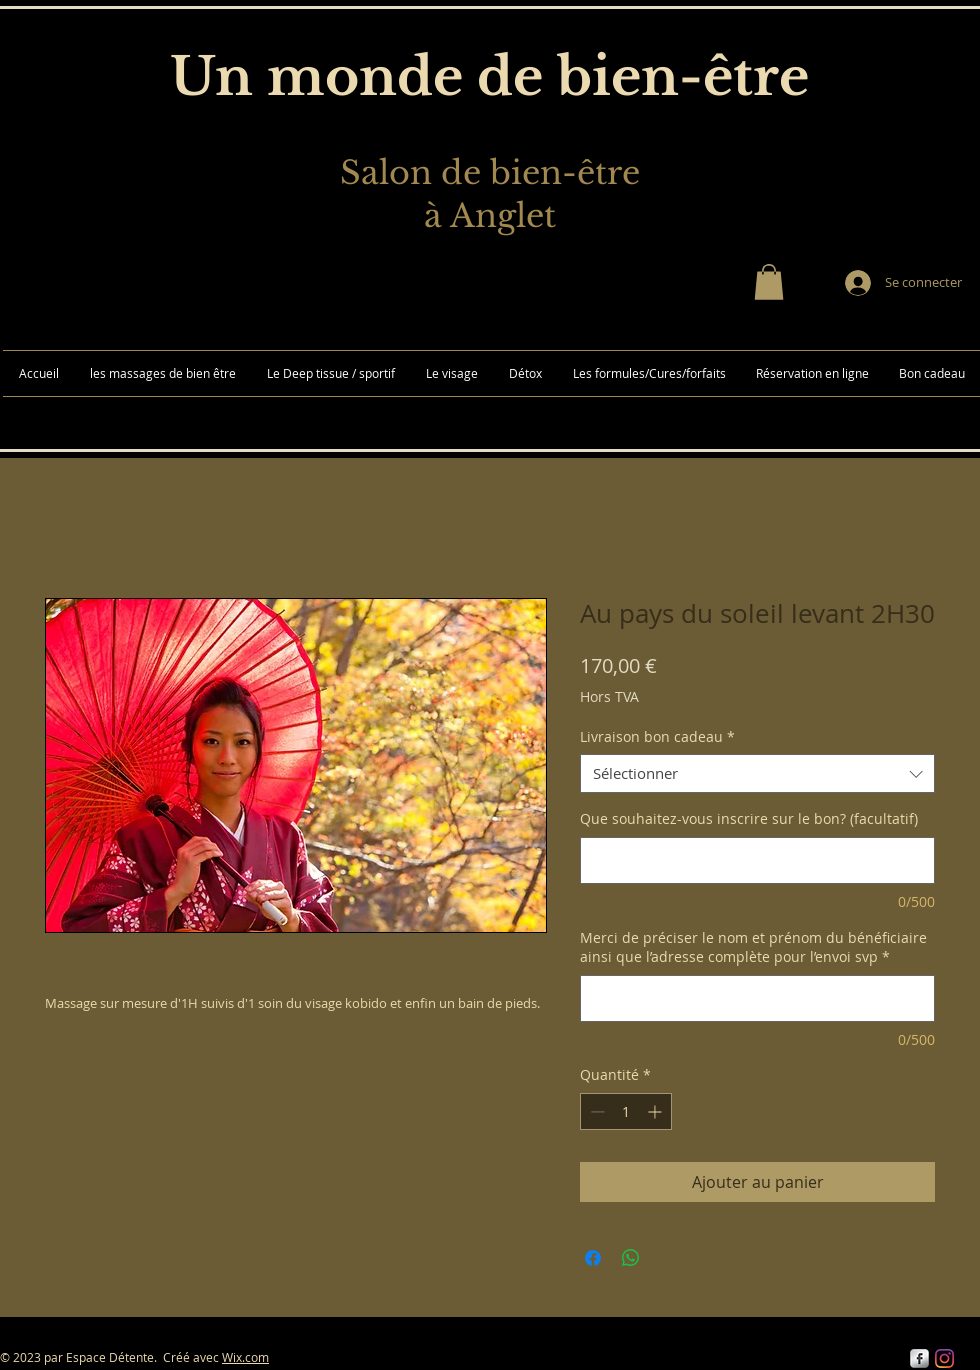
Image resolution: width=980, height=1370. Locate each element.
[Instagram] (944, 1358)
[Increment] (656, 1111)
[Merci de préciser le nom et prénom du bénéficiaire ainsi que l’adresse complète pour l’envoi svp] (757, 998)
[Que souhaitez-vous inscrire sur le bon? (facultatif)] (757, 860)
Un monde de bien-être (489, 77)
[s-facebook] (919, 1358)
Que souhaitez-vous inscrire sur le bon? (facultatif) (749, 818)
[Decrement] (595, 1111)
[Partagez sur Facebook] (593, 1258)
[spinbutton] (626, 1111)
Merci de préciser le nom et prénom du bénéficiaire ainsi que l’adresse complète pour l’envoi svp (753, 947)
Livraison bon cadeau (657, 736)
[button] (769, 282)
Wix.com (245, 1357)
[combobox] (757, 773)
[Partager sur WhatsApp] (631, 1258)
